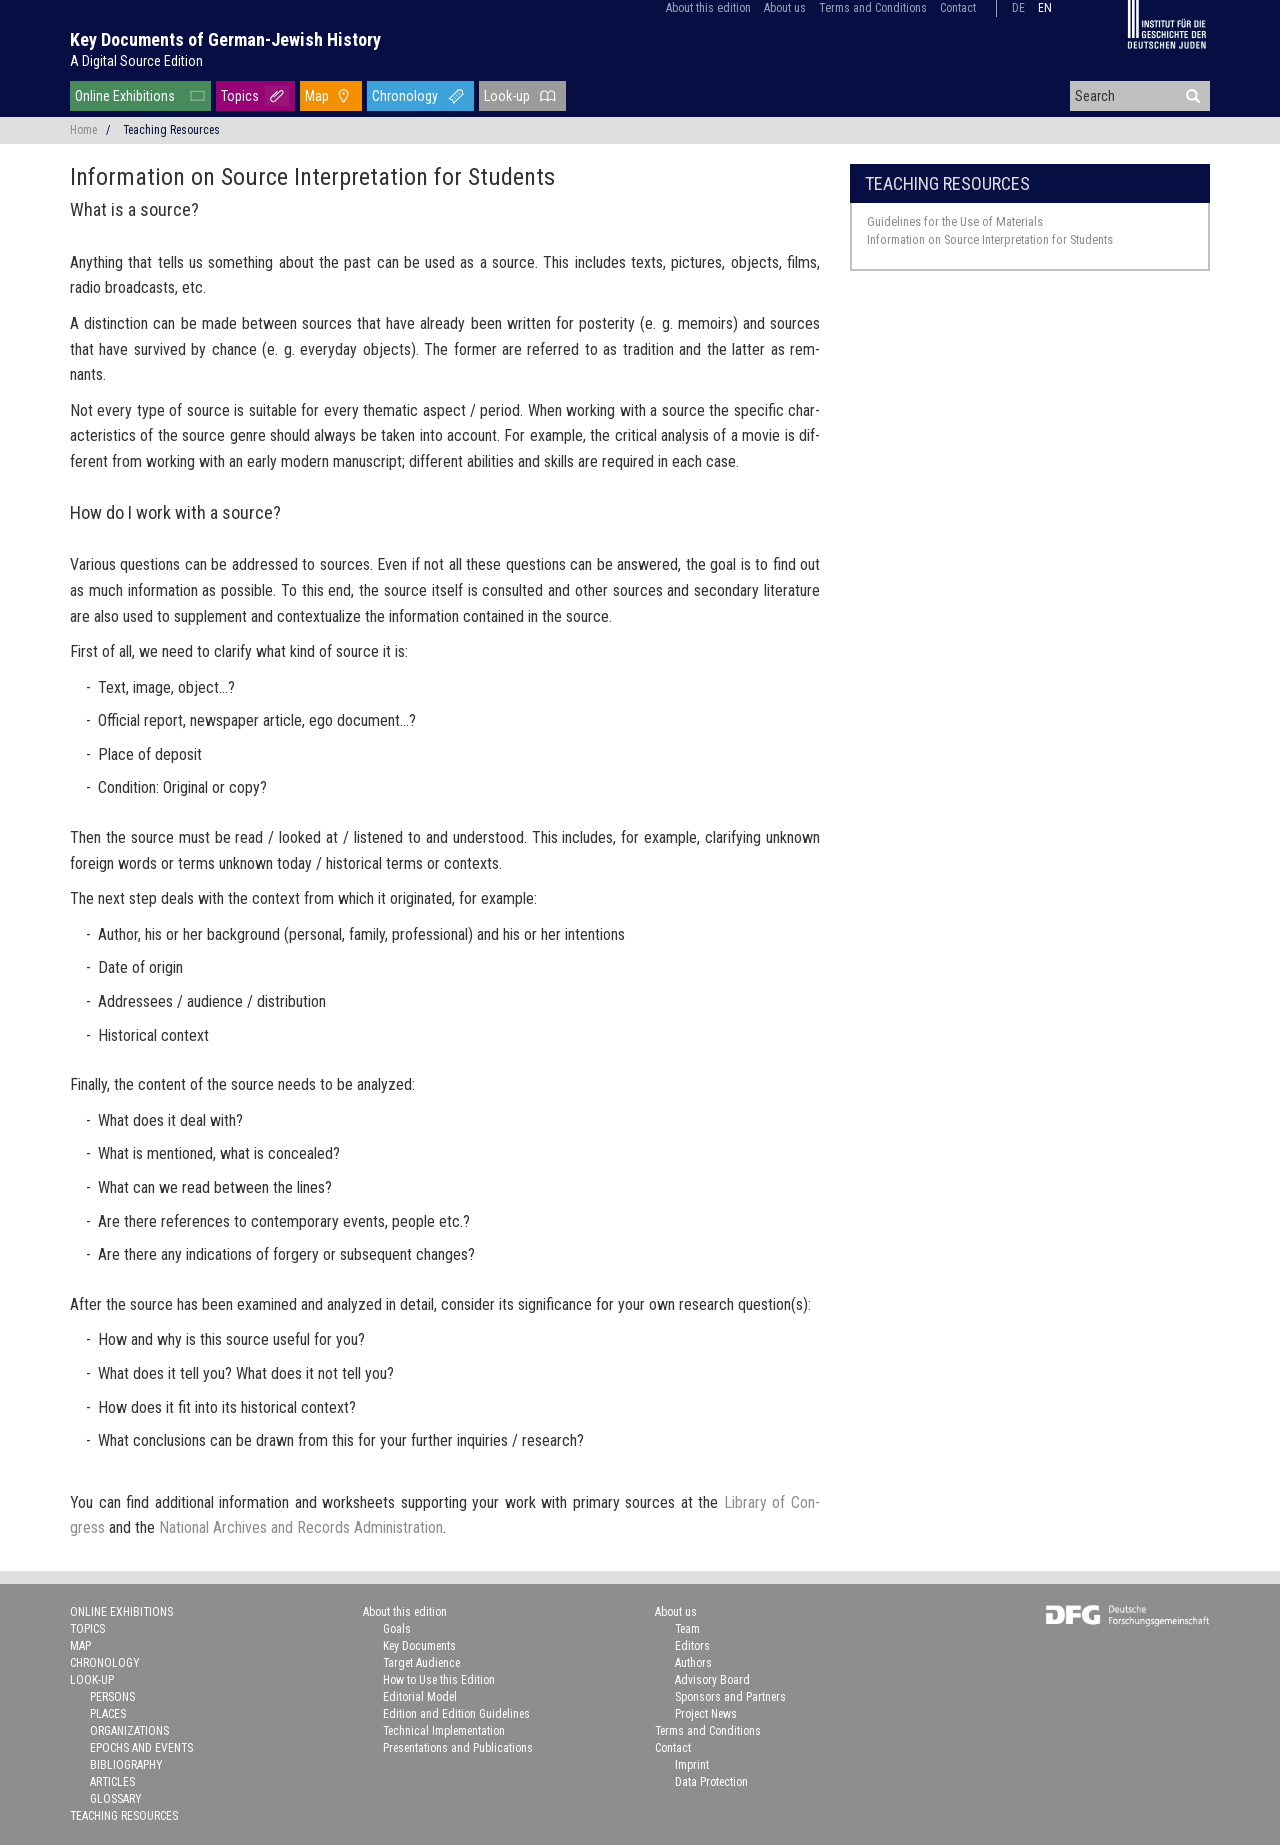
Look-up (507, 96)
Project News (706, 1714)
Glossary (116, 1799)
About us (785, 8)
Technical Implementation (444, 1731)
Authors (693, 1663)
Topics (240, 96)
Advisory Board (712, 1680)
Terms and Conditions (873, 8)
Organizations (129, 1731)
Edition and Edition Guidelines (456, 1714)
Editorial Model (420, 1697)
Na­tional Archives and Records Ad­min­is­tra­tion (301, 1527)
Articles (112, 1782)
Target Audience (421, 1663)
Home (83, 130)
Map (317, 96)
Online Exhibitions (125, 96)
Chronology (405, 96)
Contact (958, 8)
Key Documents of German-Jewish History (225, 39)
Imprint (692, 1765)
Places (108, 1714)
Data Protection (711, 1782)
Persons (112, 1697)
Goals (397, 1629)
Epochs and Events (141, 1748)
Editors (692, 1646)
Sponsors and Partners (730, 1697)
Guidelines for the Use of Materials (955, 221)
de (1018, 8)
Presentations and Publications (458, 1748)
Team (687, 1629)
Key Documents (419, 1646)
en (1045, 8)
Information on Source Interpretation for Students (990, 239)
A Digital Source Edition (136, 61)
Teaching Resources (947, 183)
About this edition (708, 8)
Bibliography (126, 1765)
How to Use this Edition (439, 1680)
